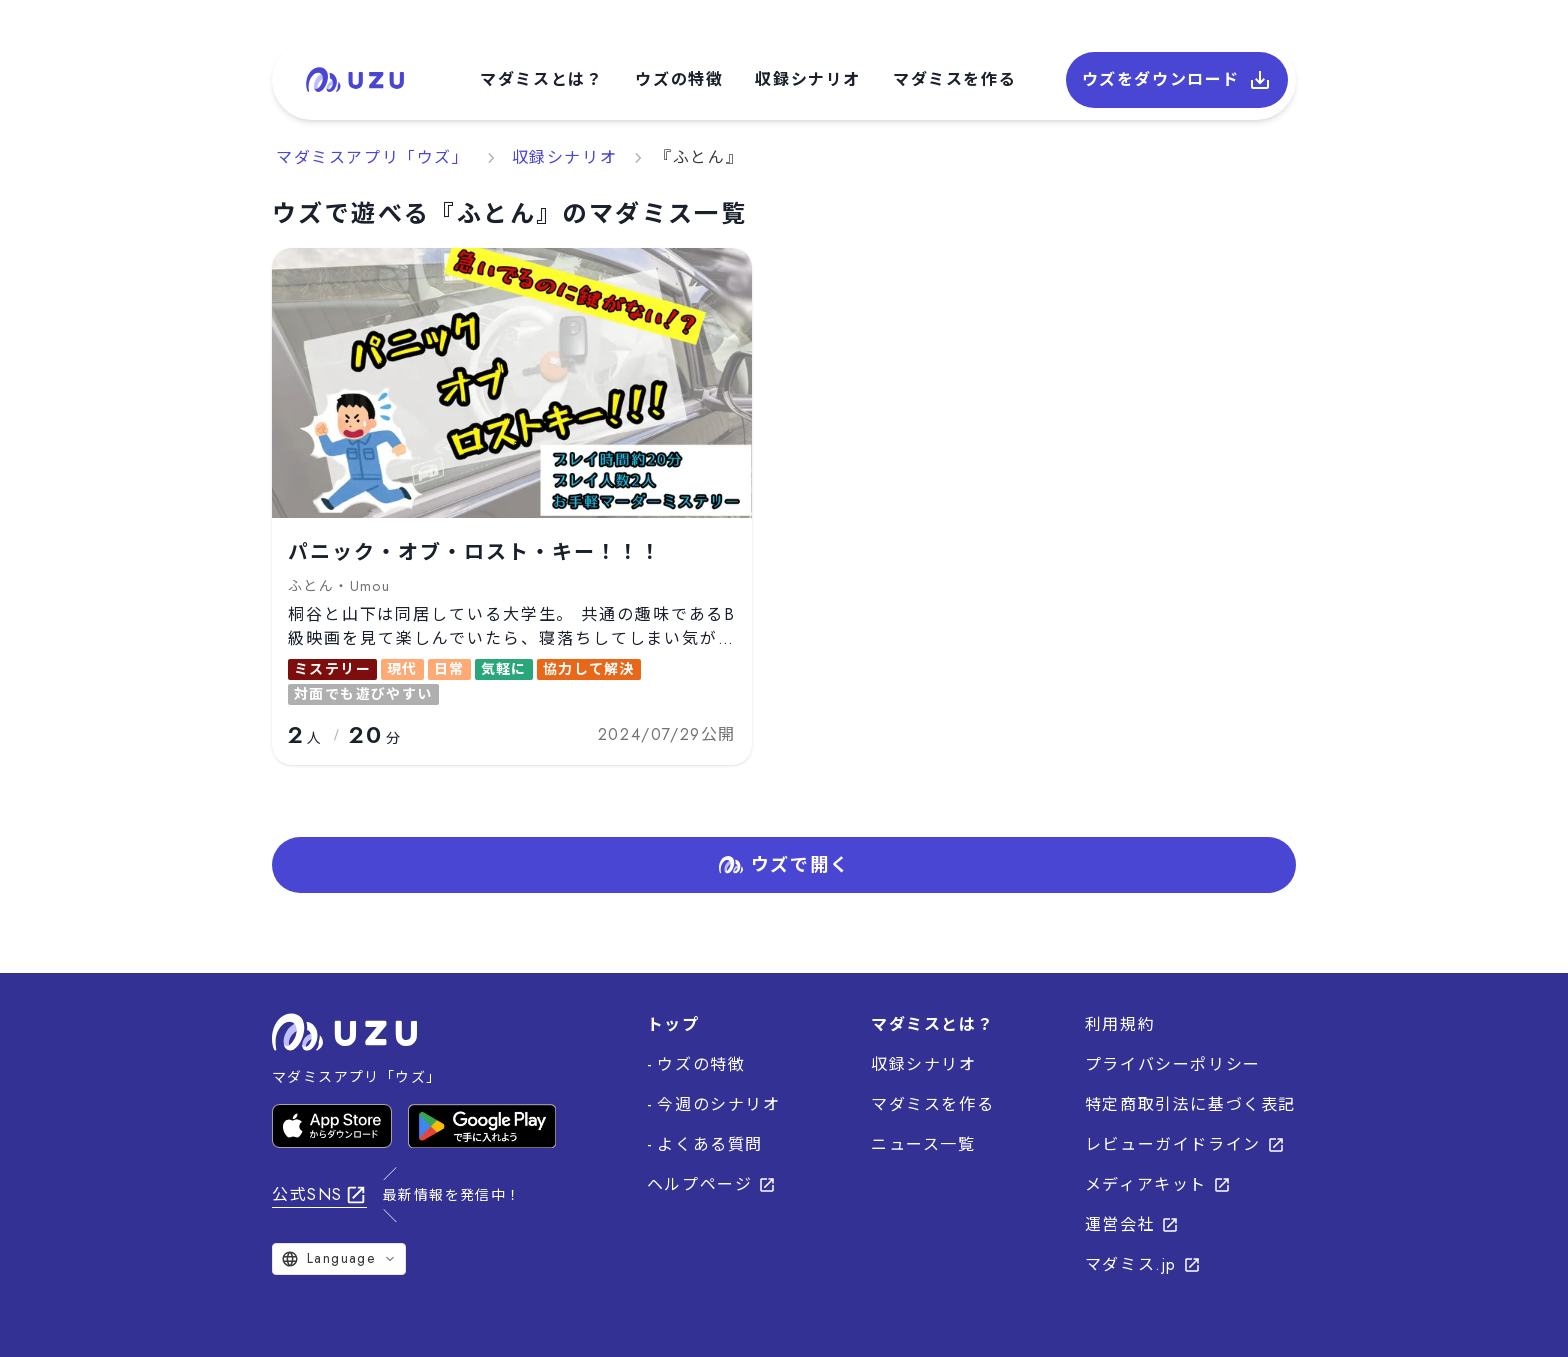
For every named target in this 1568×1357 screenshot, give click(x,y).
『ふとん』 (699, 157)
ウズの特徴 (679, 79)
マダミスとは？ (541, 79)
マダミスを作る (954, 79)
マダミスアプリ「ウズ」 (373, 157)
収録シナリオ (808, 79)
